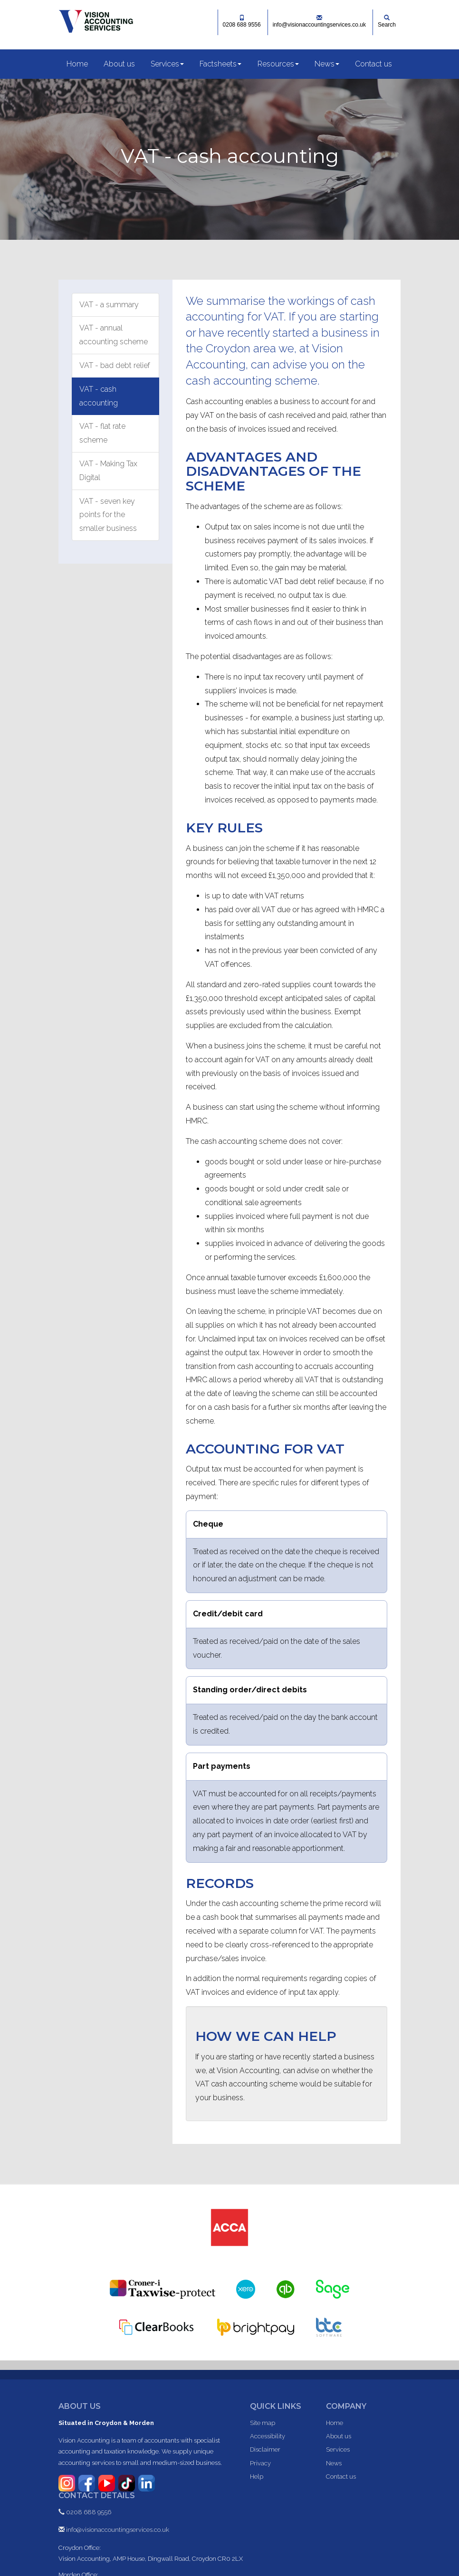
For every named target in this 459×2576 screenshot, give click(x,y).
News (327, 63)
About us (119, 63)
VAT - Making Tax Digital (108, 470)
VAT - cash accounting (98, 396)
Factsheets (220, 63)
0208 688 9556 (242, 21)
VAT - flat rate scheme (102, 433)
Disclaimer (265, 2449)
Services (167, 63)
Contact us (373, 63)
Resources (278, 63)
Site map (262, 2422)
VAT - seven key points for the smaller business (108, 515)
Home (77, 63)
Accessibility (267, 2436)
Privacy (260, 2463)
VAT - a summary (109, 304)
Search (387, 21)
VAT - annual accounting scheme (113, 334)
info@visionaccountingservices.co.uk (319, 21)
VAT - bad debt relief (114, 365)
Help (256, 2476)
